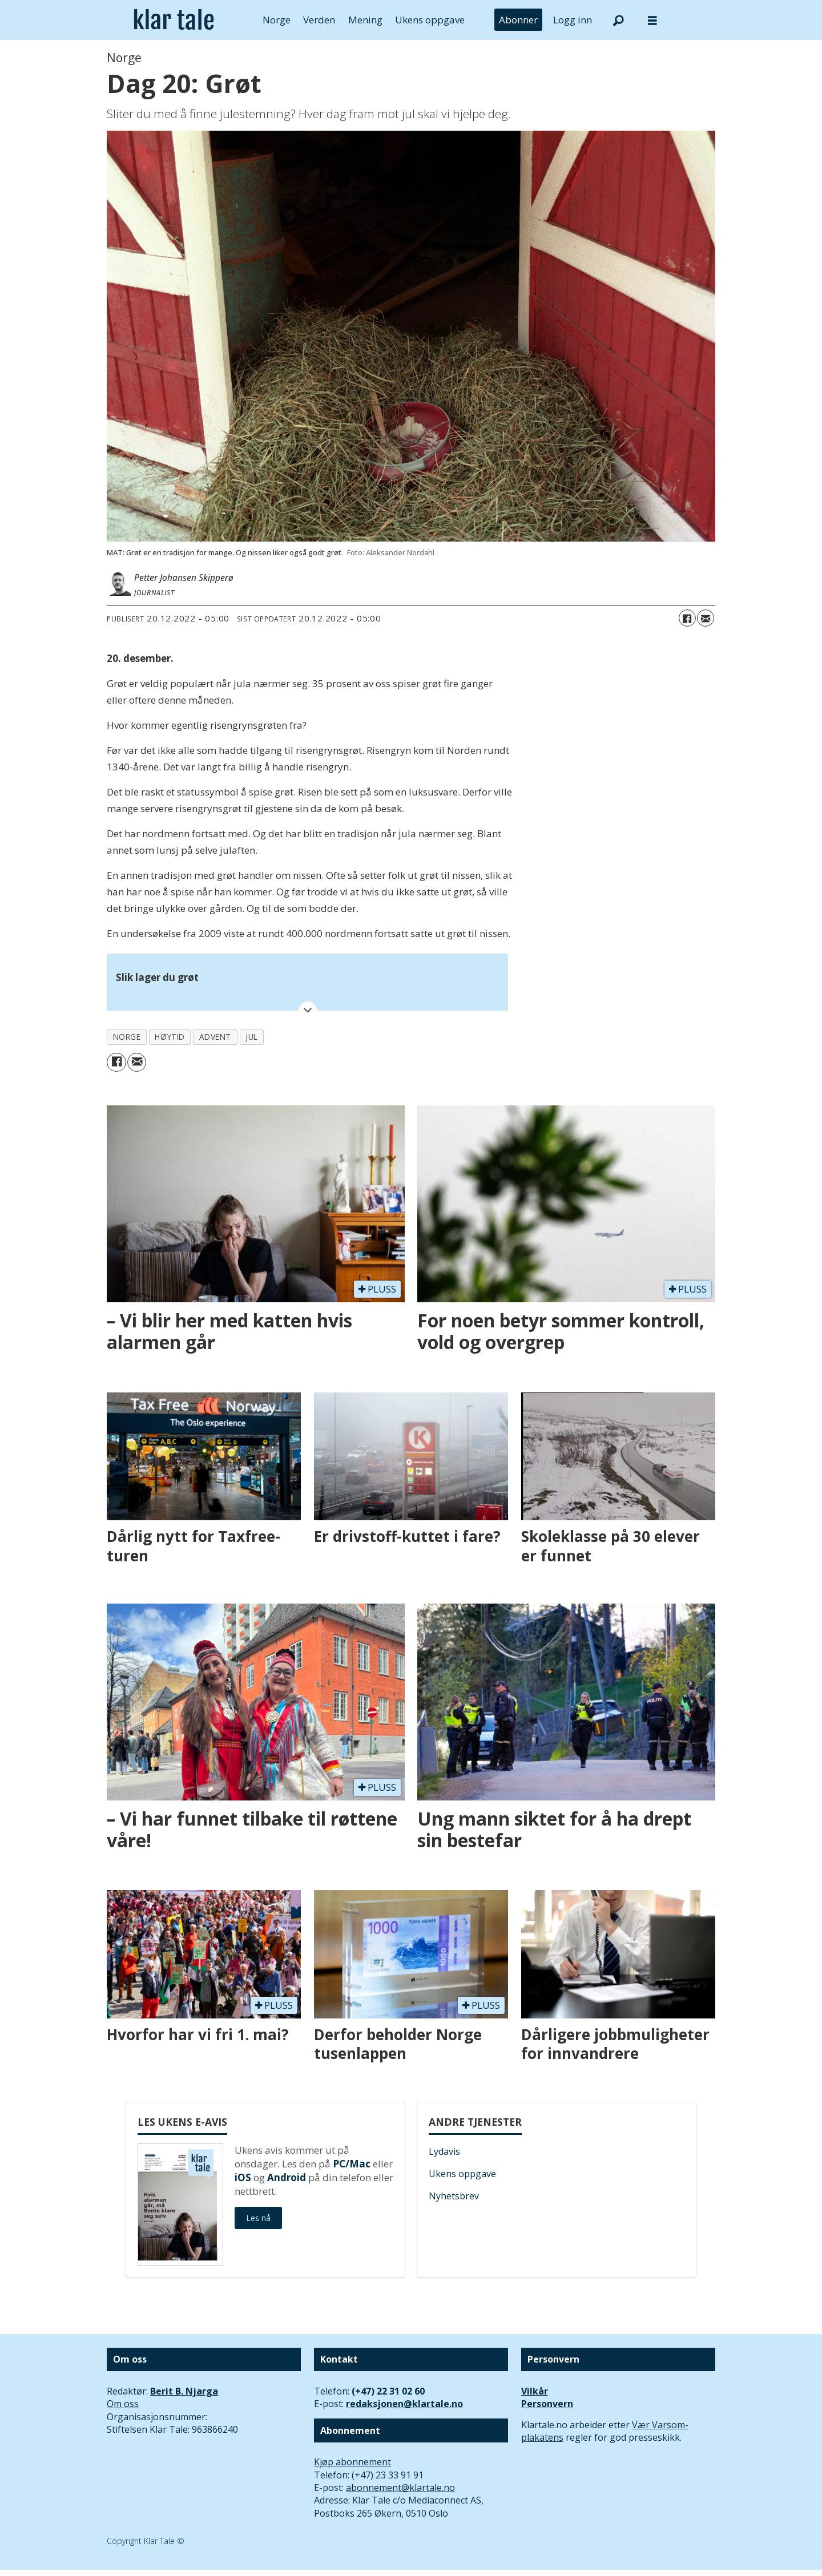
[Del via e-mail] (705, 618)
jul (251, 1036)
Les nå (258, 2217)
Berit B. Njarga (184, 2391)
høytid (169, 1036)
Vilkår (534, 2391)
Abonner (518, 19)
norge (127, 1036)
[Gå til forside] (174, 20)
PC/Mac (351, 2163)
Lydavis (444, 2151)
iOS (243, 2177)
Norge (277, 19)
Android (286, 2177)
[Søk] (618, 20)
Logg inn (572, 19)
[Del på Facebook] (687, 618)
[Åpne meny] (652, 20)
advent (215, 1036)
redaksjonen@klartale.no (404, 2403)
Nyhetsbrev (454, 2196)
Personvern (547, 2403)
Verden (319, 19)
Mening (365, 19)
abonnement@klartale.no (400, 2487)
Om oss (123, 2403)
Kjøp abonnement (352, 2462)
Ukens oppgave (430, 19)
